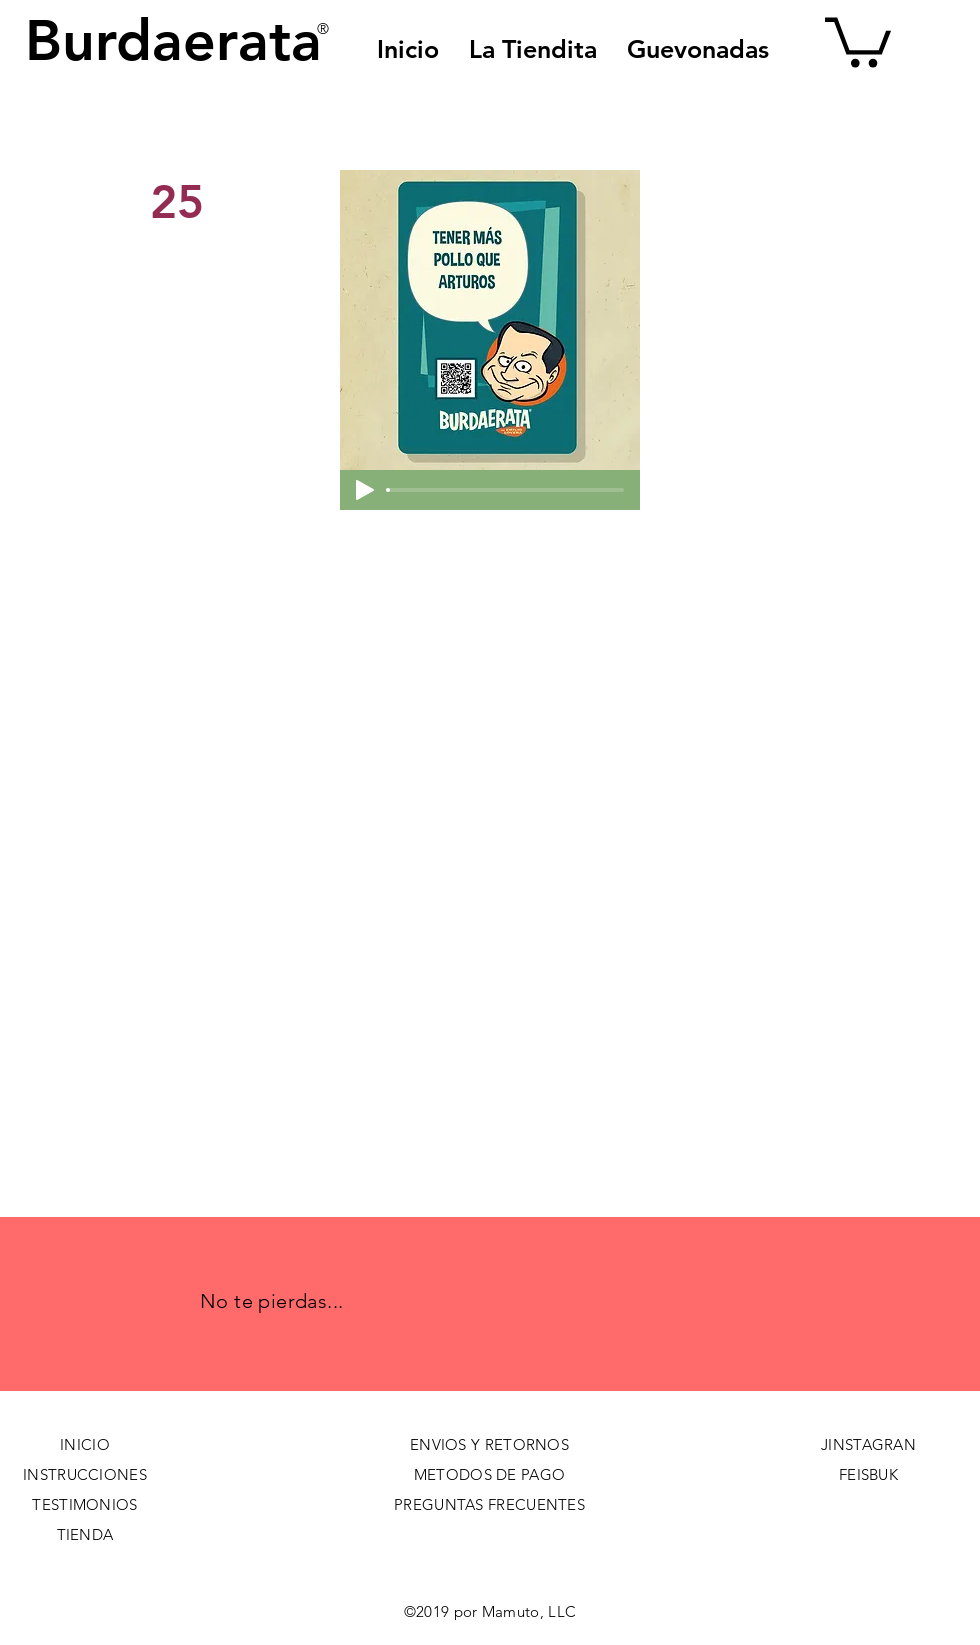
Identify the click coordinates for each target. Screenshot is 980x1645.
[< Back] (217, 136)
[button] (698, 49)
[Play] (365, 490)
